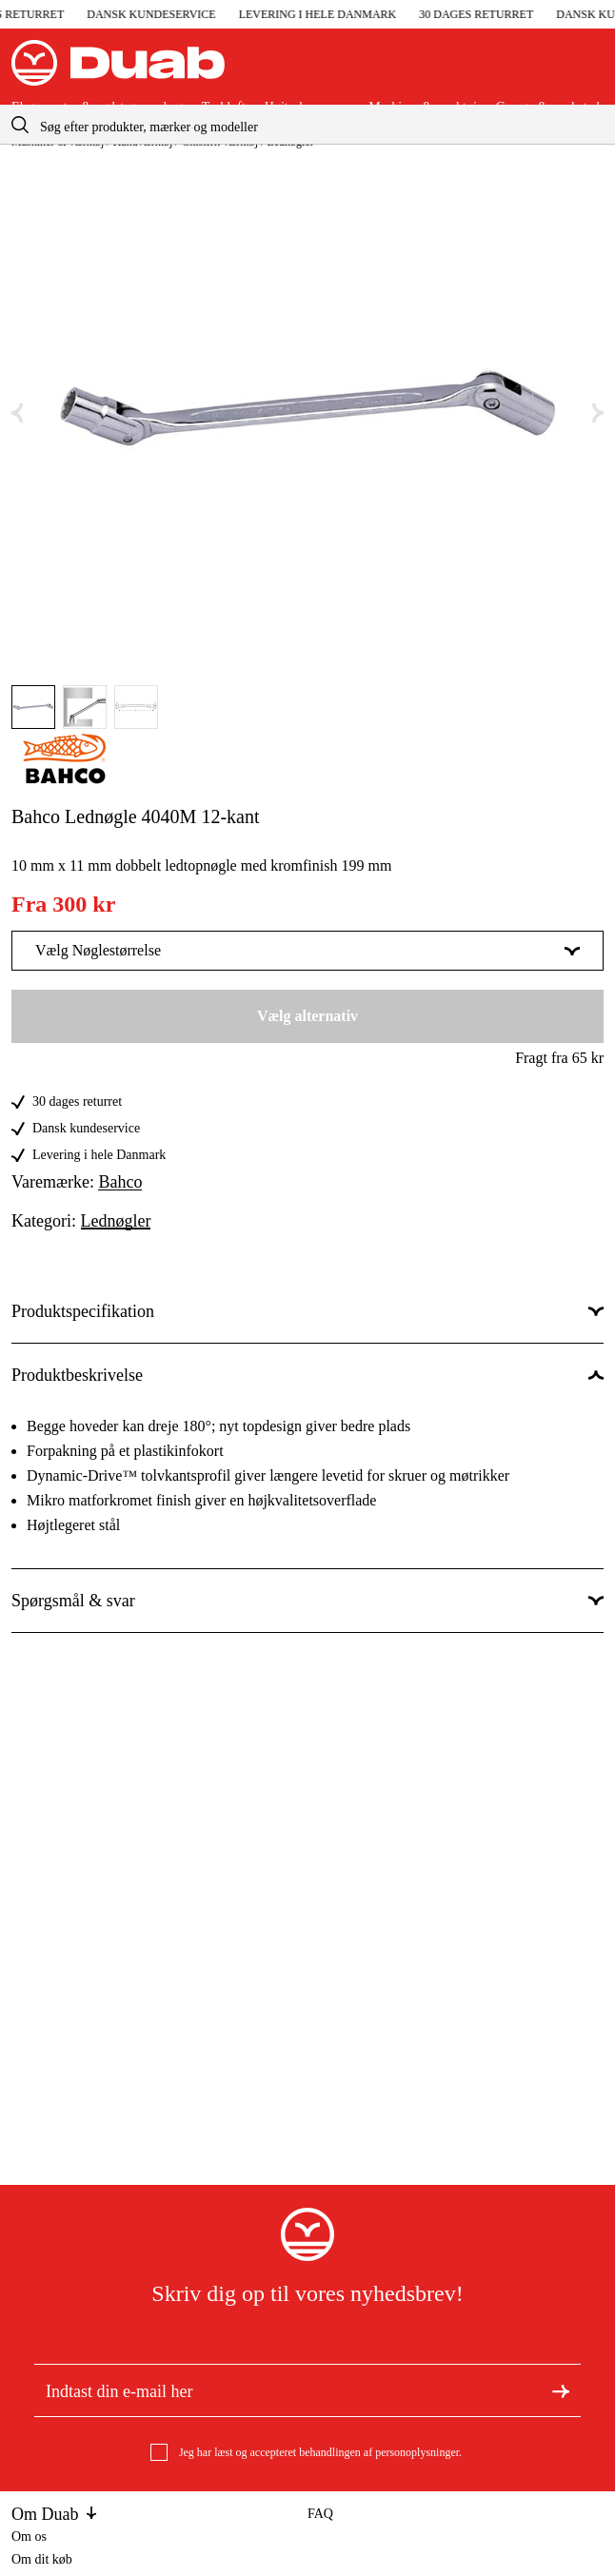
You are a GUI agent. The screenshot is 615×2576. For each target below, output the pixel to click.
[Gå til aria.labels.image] (33, 707)
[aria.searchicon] (20, 124)
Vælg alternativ (307, 1016)
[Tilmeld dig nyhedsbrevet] (560, 2389)
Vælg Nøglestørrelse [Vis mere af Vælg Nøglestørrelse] (307, 950)
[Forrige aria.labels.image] (17, 413)
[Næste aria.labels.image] (598, 413)
